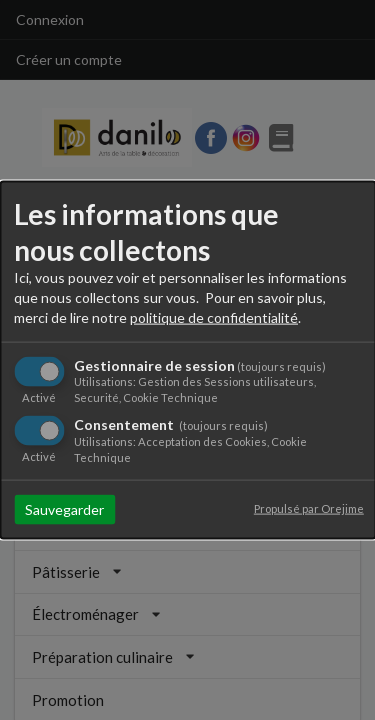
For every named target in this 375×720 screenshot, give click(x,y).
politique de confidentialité (214, 317)
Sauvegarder (64, 508)
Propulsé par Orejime (309, 507)
